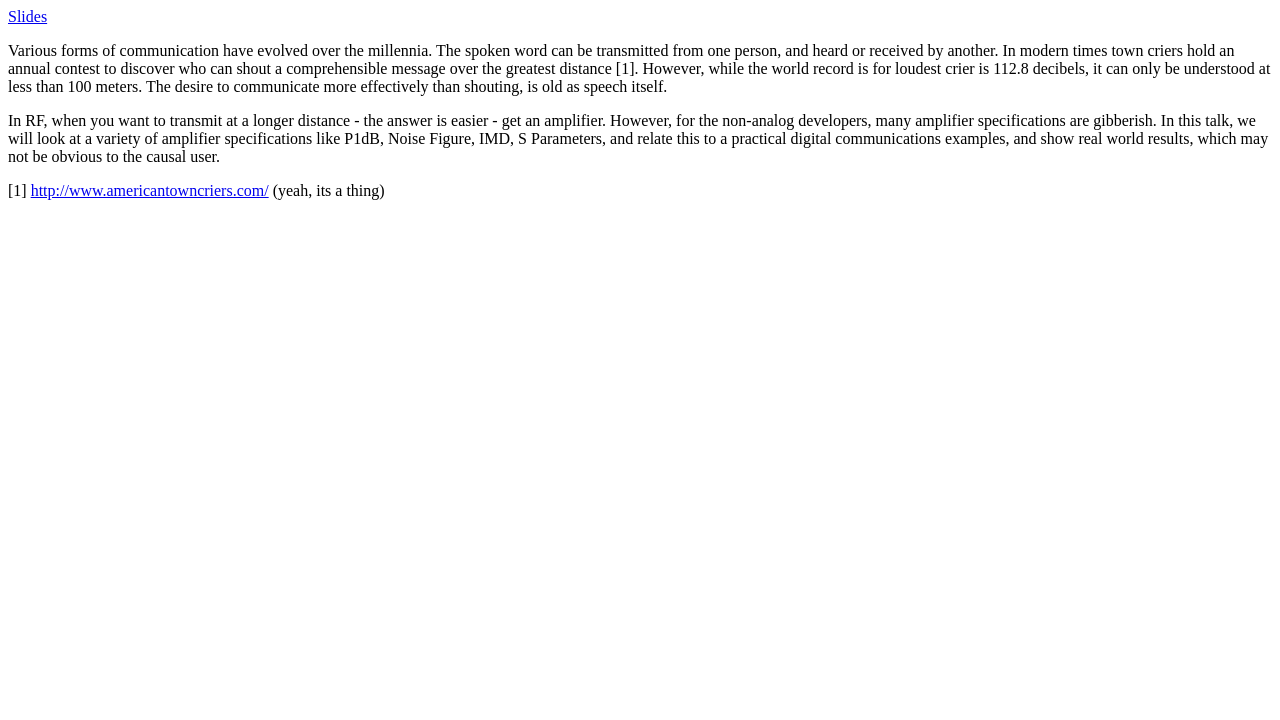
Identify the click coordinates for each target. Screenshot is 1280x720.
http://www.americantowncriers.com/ (150, 190)
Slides (27, 16)
